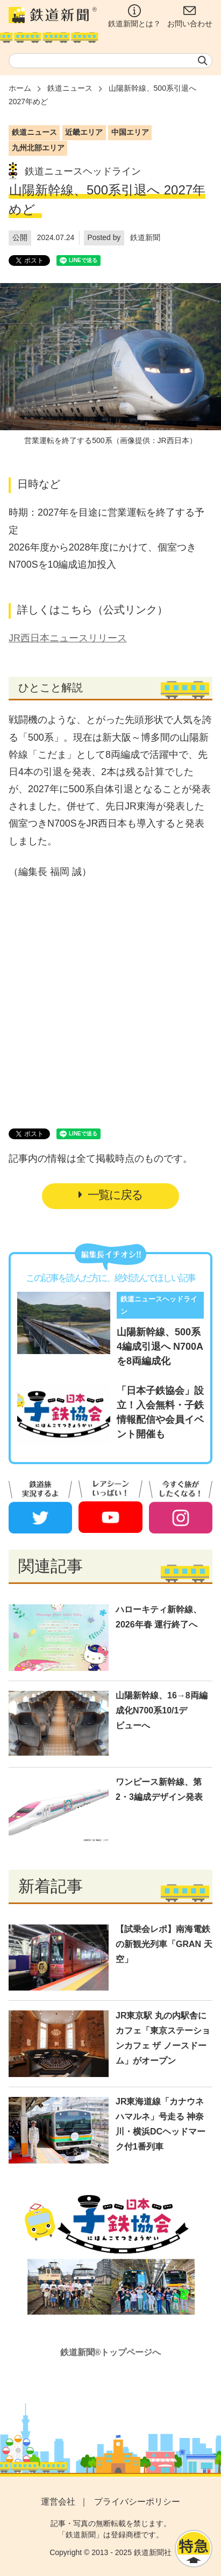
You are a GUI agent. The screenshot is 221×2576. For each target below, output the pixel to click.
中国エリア (130, 132)
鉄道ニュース (69, 88)
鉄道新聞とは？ (134, 16)
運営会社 (58, 2501)
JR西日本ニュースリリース (68, 638)
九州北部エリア (38, 147)
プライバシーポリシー (137, 2501)
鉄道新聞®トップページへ (110, 2352)
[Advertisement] (110, 1001)
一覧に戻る (110, 1195)
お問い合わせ (189, 16)
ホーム (20, 88)
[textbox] (110, 60)
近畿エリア (84, 132)
